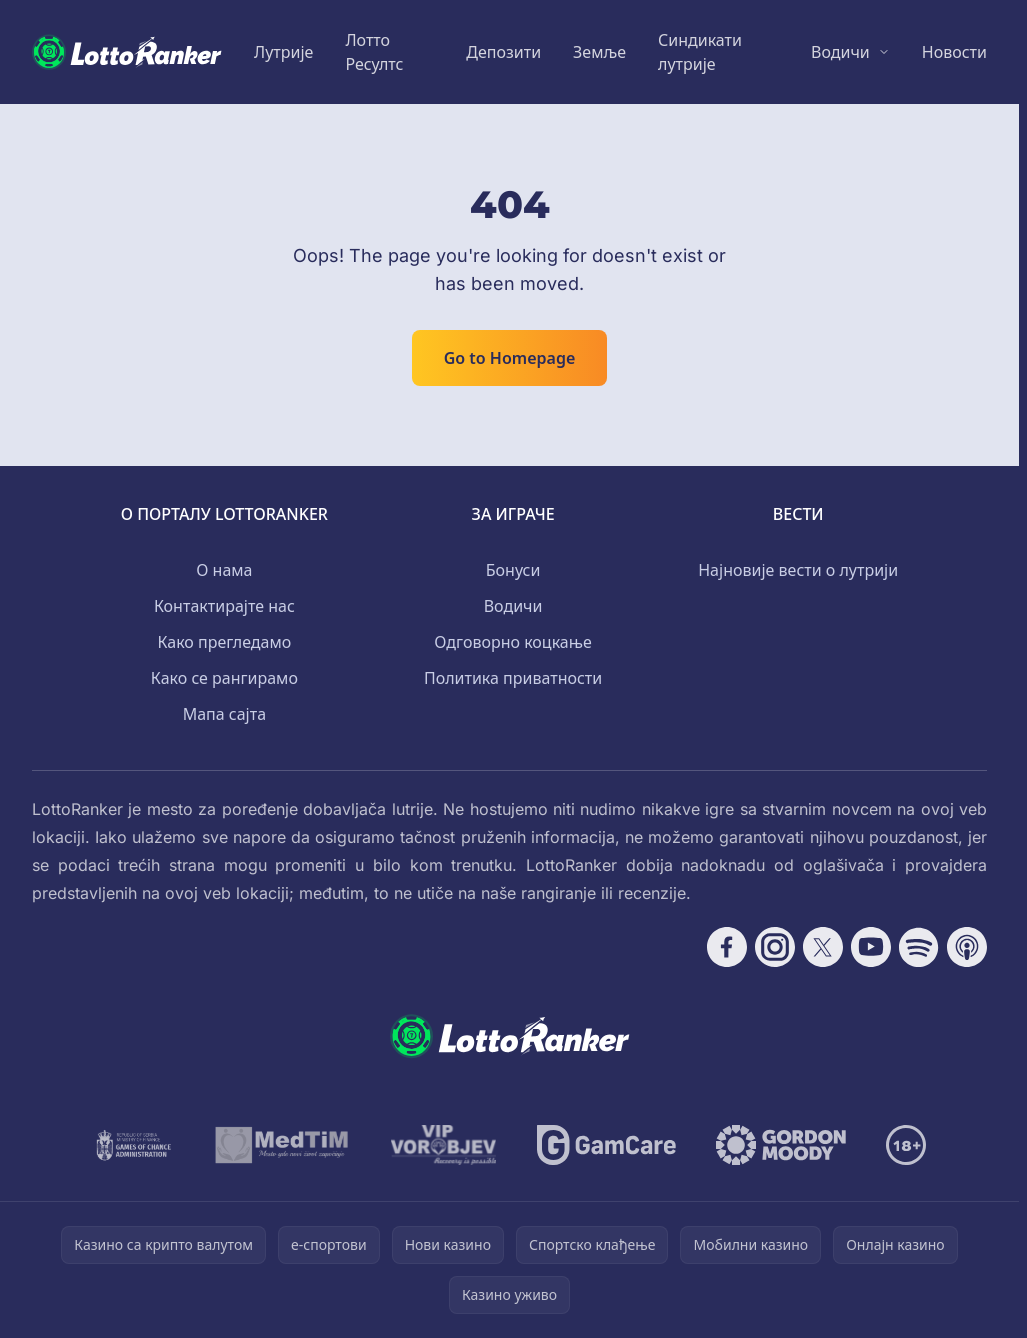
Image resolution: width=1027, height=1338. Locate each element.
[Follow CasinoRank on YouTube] (871, 947)
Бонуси (513, 570)
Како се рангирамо (224, 678)
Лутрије (283, 52)
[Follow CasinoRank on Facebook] (727, 947)
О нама (224, 570)
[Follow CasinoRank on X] (823, 947)
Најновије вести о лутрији (798, 570)
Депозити (503, 52)
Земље (599, 52)
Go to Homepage (510, 358)
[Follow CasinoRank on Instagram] (775, 947)
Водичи (840, 52)
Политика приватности (513, 678)
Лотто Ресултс (374, 52)
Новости (954, 52)
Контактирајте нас (224, 606)
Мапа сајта (224, 714)
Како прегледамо (224, 642)
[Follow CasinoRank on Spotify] (919, 947)
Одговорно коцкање (512, 642)
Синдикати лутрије (700, 52)
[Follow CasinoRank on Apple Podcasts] (967, 947)
